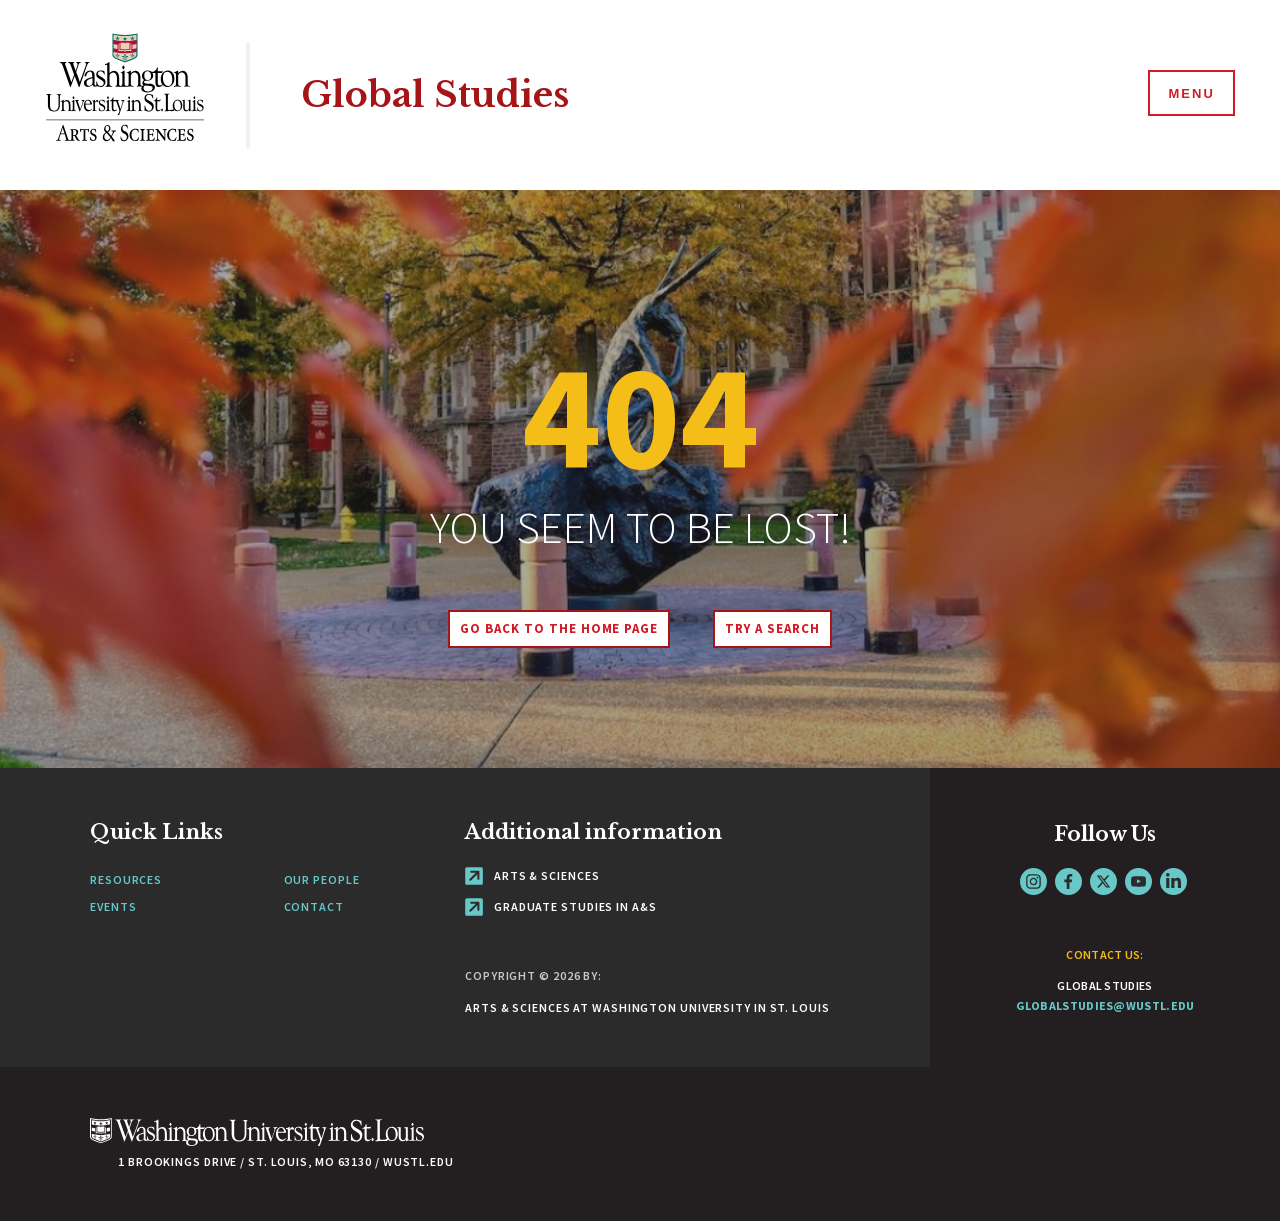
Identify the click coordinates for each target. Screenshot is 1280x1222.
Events (113, 906)
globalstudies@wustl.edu (1105, 1005)
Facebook (1068, 881)
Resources (126, 879)
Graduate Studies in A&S (561, 906)
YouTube (1138, 881)
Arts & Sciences (532, 875)
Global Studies (435, 94)
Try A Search (772, 628)
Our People (322, 879)
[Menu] (1190, 94)
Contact (314, 906)
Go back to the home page (559, 628)
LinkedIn (1173, 881)
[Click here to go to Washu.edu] (257, 1142)
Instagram (1033, 881)
